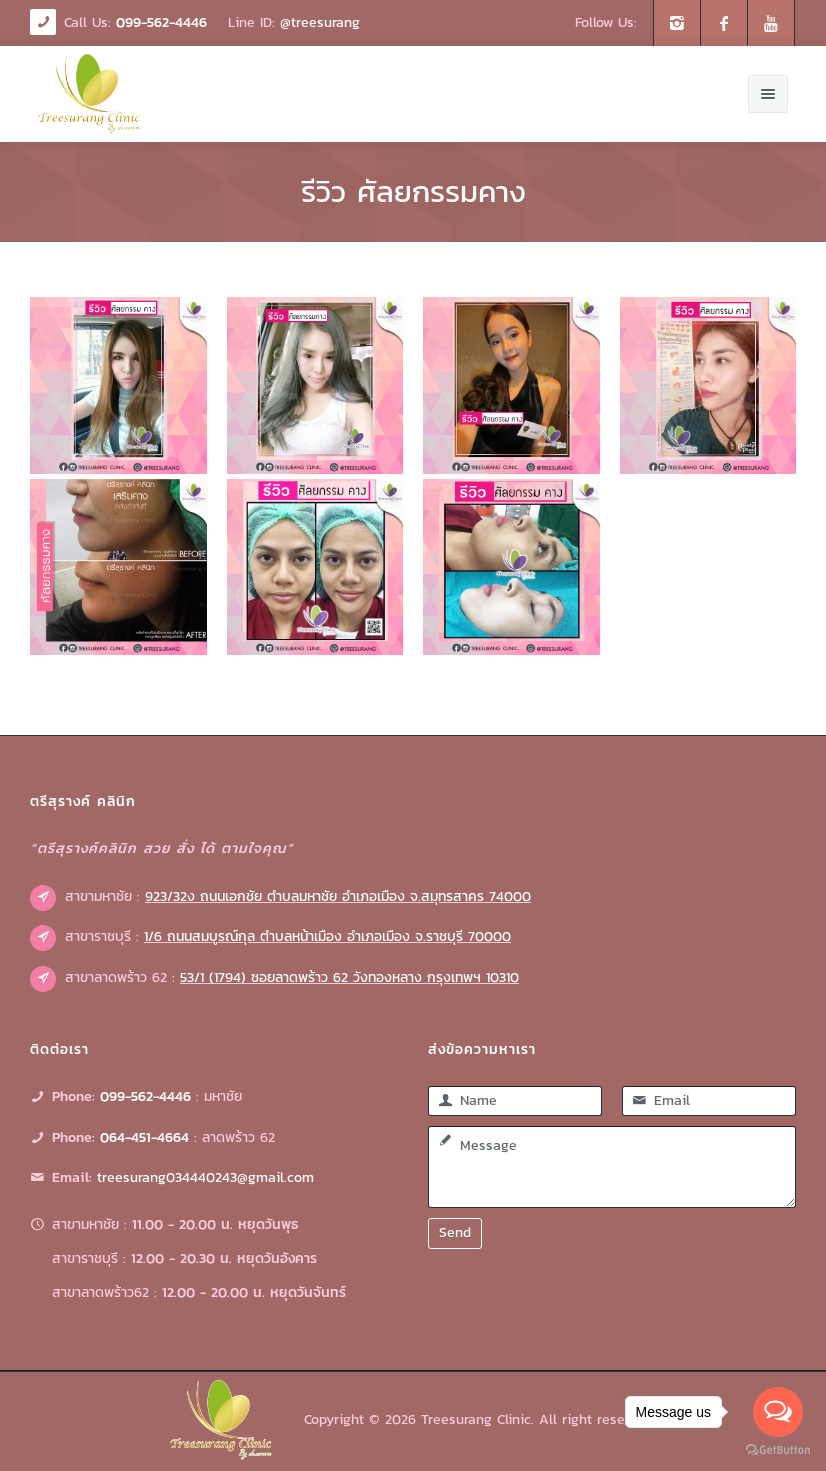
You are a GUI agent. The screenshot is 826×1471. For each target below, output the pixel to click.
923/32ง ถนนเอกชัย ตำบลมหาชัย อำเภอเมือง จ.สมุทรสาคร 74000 (338, 896)
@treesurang (320, 22)
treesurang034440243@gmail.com (205, 1177)
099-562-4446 (161, 22)
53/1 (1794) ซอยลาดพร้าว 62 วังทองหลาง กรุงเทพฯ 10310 (349, 977)
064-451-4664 (144, 1137)
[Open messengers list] (778, 1412)
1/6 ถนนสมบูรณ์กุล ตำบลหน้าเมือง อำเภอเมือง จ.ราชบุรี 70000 (327, 936)
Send (455, 1232)
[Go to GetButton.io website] (778, 1450)
